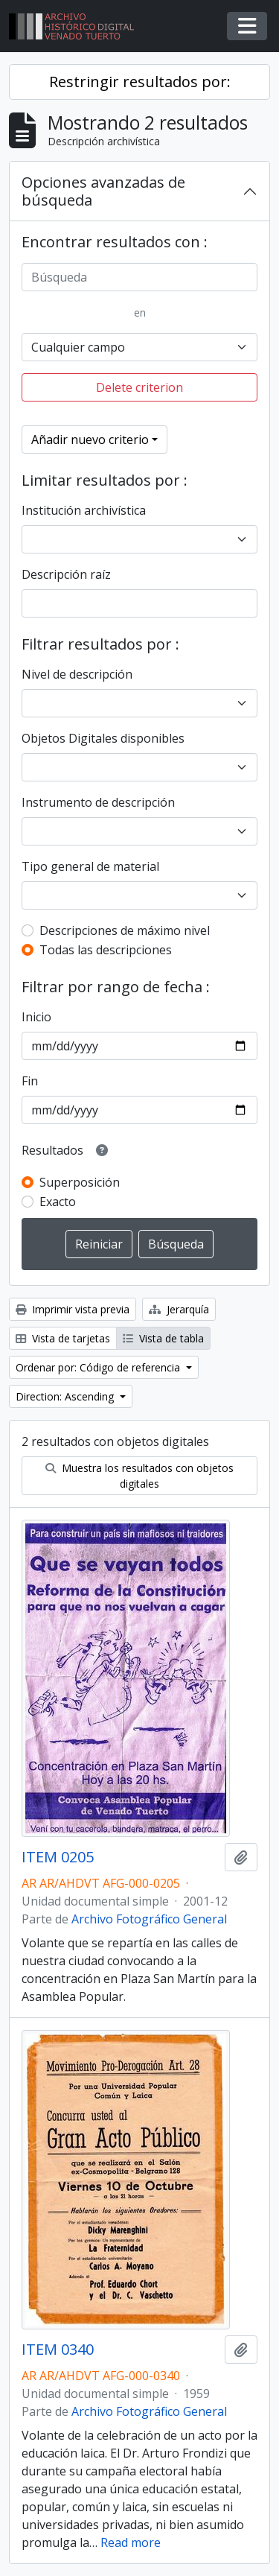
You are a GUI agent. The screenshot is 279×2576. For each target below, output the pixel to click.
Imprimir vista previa (72, 1309)
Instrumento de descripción (98, 802)
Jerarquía (179, 1309)
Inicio (36, 1017)
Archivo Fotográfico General (149, 1919)
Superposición (79, 1182)
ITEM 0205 (58, 1857)
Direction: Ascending (66, 1396)
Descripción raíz (66, 574)
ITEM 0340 (58, 2349)
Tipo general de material (90, 866)
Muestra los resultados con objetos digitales (139, 1476)
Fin (30, 1081)
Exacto (57, 1201)
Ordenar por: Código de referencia (99, 1367)
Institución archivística (84, 510)
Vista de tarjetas (63, 1338)
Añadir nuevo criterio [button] (90, 439)
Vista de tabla (163, 1338)
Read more (130, 2542)
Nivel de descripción (77, 674)
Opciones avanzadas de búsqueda (103, 191)
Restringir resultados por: (140, 82)
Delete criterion (139, 387)
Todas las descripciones (105, 950)
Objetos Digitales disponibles (103, 738)
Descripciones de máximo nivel (124, 930)
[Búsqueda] (139, 277)
